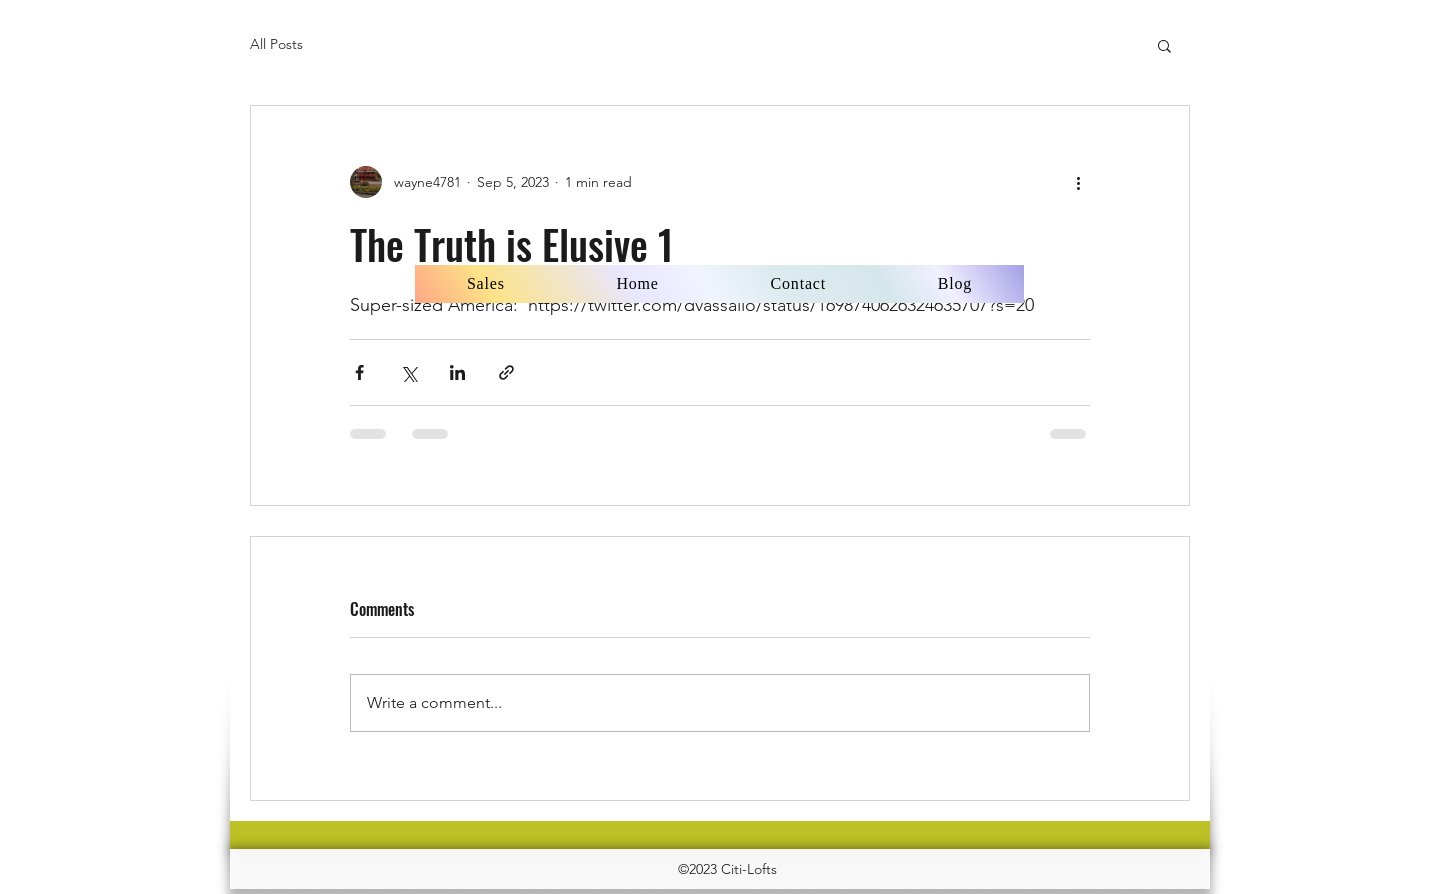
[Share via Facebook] (359, 372)
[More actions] (1078, 182)
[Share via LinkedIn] (457, 372)
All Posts (276, 44)
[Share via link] (506, 372)
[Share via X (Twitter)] (408, 372)
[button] (1164, 45)
